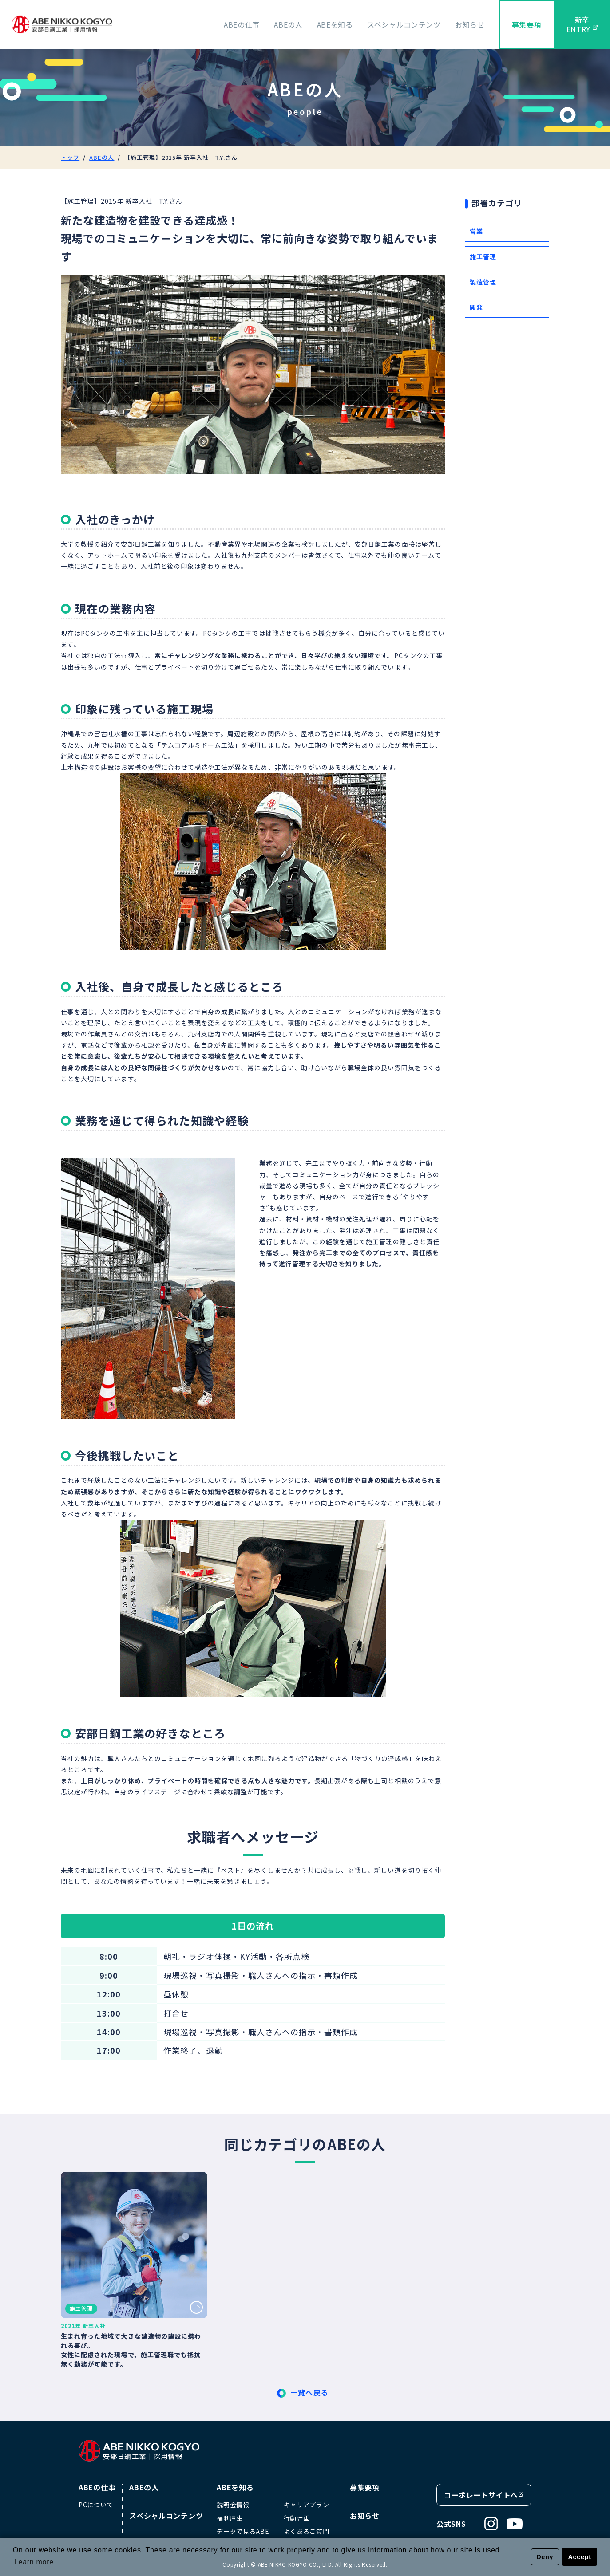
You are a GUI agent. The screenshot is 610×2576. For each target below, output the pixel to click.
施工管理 (483, 256)
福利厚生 (230, 2518)
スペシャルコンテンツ (404, 24)
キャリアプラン (306, 2504)
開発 (476, 307)
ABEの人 (288, 24)
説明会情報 (233, 2504)
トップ (70, 157)
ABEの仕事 (242, 24)
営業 (476, 231)
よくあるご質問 (306, 2531)
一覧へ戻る (309, 2392)
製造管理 (483, 281)
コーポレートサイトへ (484, 2494)
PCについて (96, 2504)
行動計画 (297, 2518)
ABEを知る (335, 24)
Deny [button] (544, 2556)
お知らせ (470, 24)
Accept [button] (579, 2556)
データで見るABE (243, 2531)
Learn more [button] (34, 2562)
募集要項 (527, 24)
